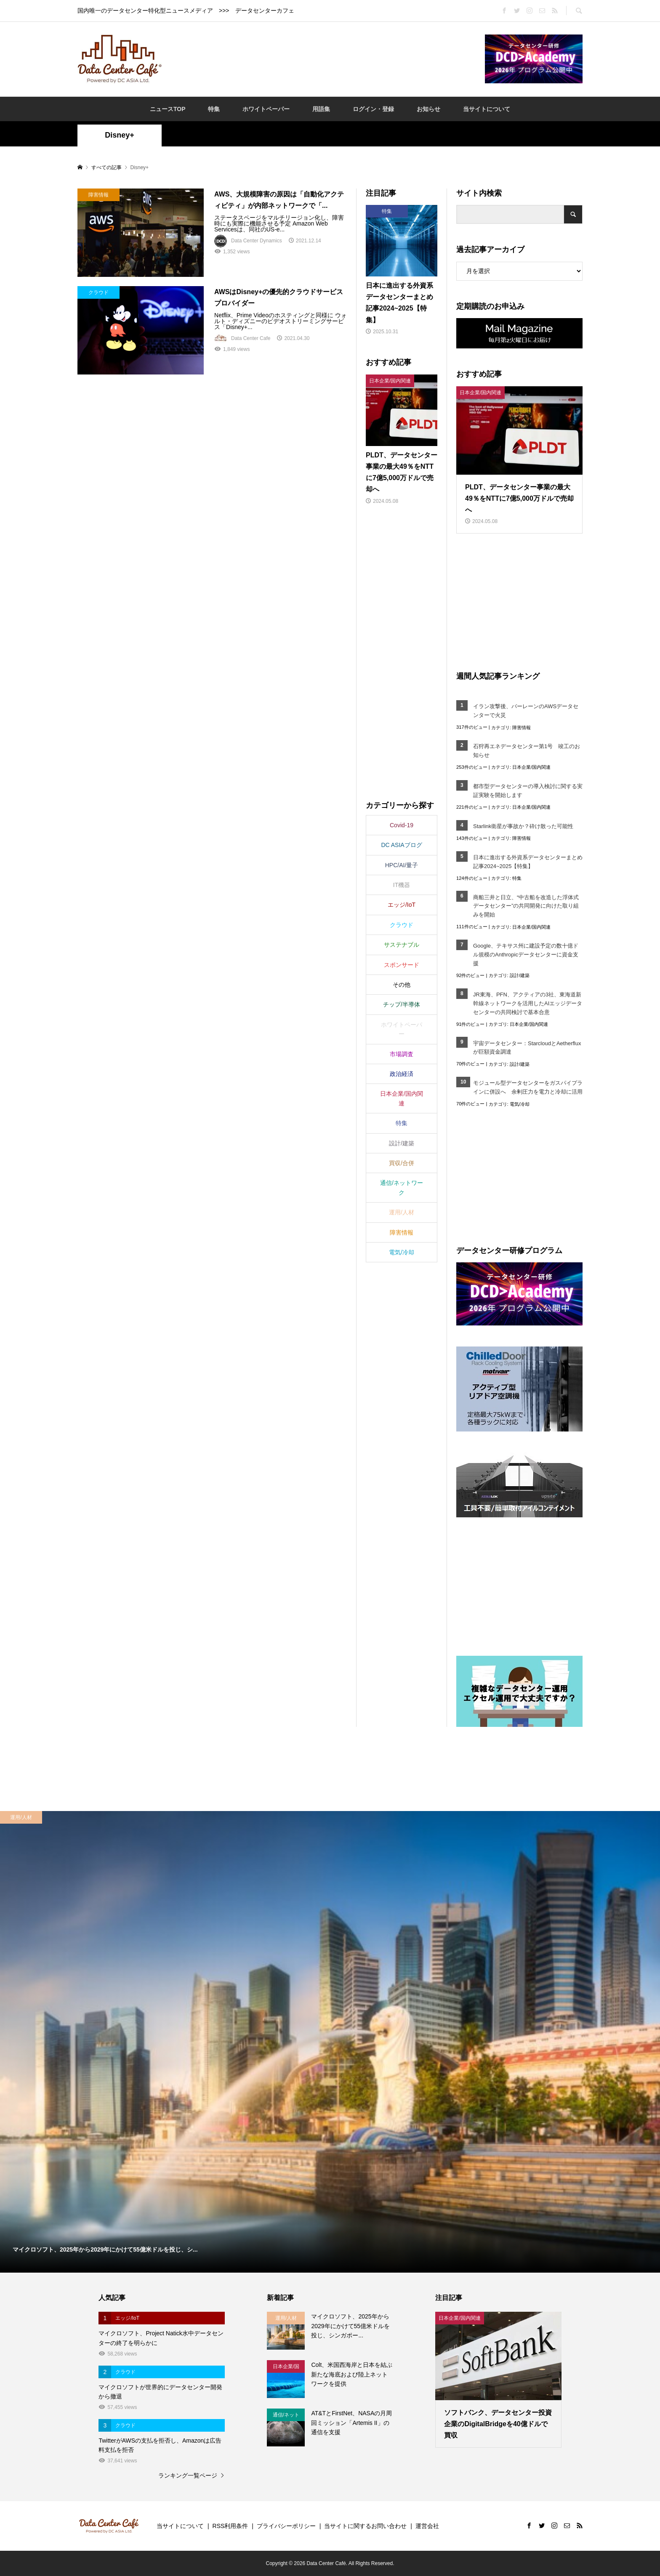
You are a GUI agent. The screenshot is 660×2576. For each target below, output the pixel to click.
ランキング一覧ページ (187, 2475)
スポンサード (401, 964)
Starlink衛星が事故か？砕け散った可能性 (523, 826)
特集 (214, 109)
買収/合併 (401, 1163)
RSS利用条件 (230, 2526)
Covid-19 (401, 825)
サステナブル (401, 944)
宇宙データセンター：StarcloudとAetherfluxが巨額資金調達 (527, 1047)
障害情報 (521, 727)
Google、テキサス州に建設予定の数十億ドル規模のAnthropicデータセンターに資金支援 (525, 955)
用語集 (321, 109)
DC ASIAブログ (401, 845)
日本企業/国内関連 (531, 767)
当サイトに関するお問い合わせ (365, 2526)
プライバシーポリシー (286, 2526)
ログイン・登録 (373, 109)
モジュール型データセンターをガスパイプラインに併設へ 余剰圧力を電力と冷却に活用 (528, 1087)
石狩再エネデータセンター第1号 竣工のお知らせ (526, 750)
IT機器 (401, 885)
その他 (401, 984)
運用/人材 (401, 1212)
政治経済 (401, 1073)
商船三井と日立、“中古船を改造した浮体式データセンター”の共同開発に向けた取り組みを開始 (526, 906)
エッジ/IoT (401, 904)
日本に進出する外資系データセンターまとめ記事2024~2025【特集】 (528, 861)
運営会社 (427, 2526)
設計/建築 (520, 975)
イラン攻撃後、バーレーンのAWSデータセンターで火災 (525, 710)
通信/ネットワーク (401, 1187)
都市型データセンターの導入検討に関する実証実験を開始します (528, 790)
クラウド (401, 925)
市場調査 (401, 1054)
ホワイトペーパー (266, 109)
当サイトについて (486, 109)
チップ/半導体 (401, 1004)
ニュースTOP (168, 109)
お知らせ (428, 109)
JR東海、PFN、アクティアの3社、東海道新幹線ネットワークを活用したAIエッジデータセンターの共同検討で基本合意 (527, 1003)
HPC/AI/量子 (401, 865)
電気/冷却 (520, 1104)
